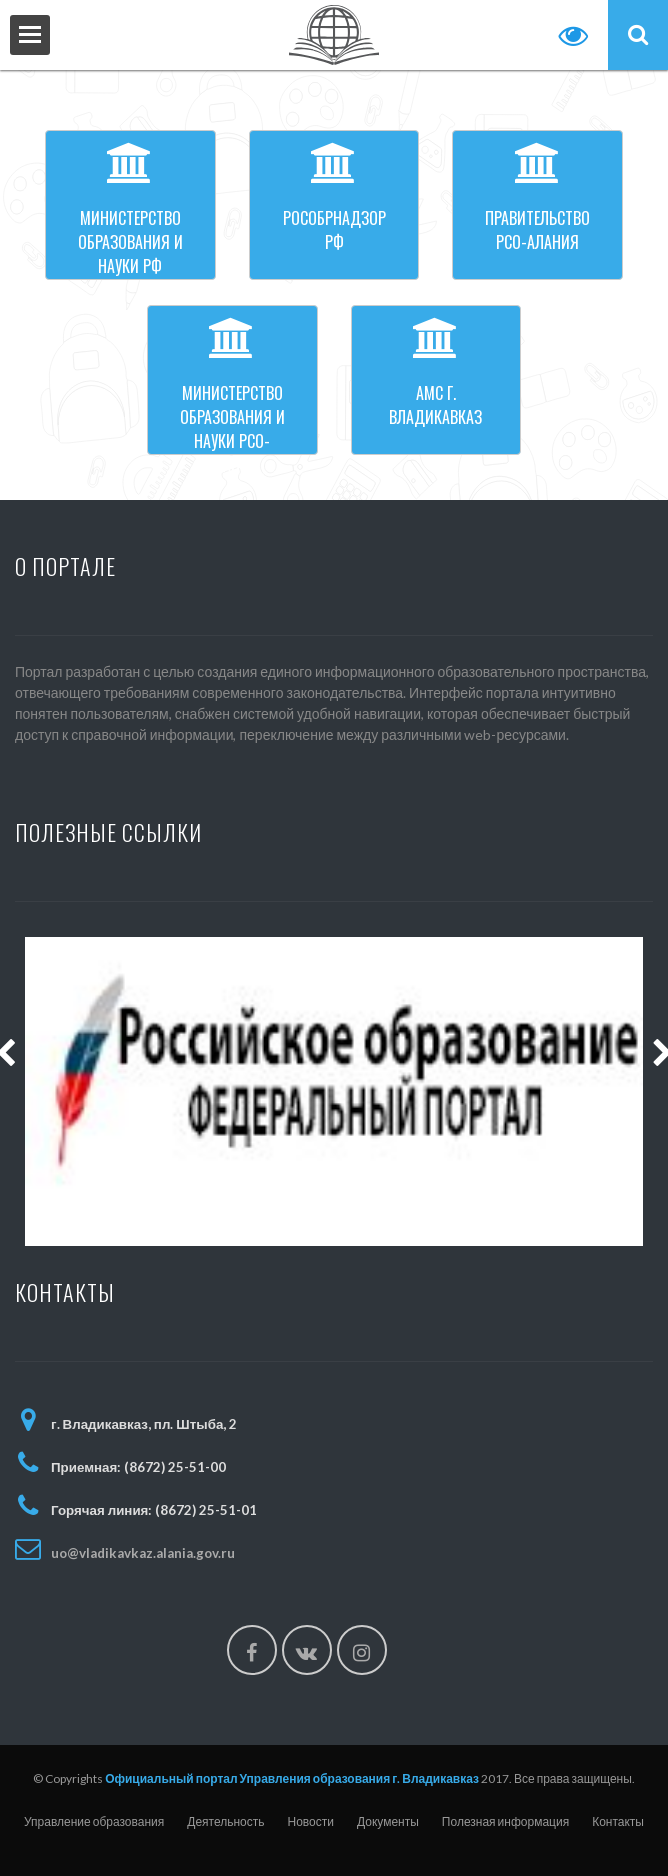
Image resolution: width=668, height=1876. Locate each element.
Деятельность (225, 1821)
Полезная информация (505, 1821)
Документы (388, 1821)
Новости (311, 1821)
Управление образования (94, 1821)
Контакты (618, 1821)
